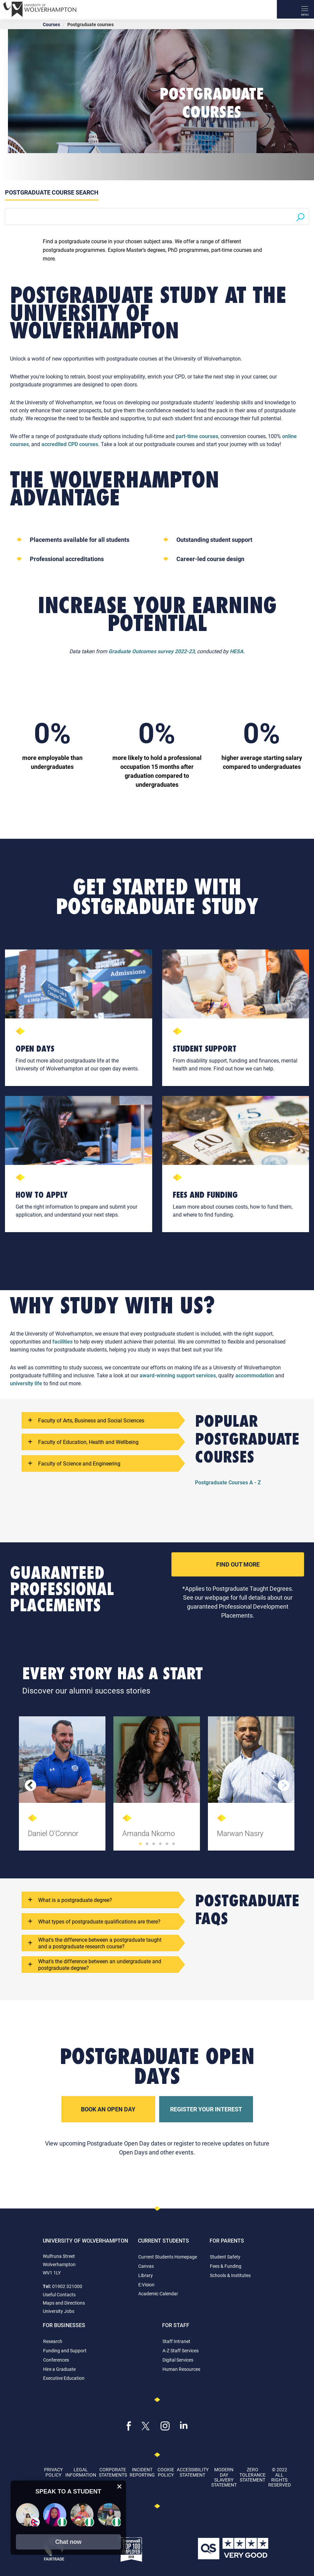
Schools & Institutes (230, 2275)
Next (283, 1786)
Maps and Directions (64, 2303)
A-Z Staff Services (180, 2350)
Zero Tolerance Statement (252, 2474)
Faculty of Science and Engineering (74, 1463)
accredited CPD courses (69, 443)
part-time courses (197, 435)
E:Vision (146, 2284)
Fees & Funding (225, 2266)
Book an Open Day (108, 2109)
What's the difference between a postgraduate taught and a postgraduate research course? (94, 1943)
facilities (62, 1341)
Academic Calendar (158, 2293)
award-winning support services (178, 1375)
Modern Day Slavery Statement (224, 2477)
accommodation (254, 1375)
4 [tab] (160, 1844)
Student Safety (225, 2257)
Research (52, 2341)
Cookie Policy (165, 2472)
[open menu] (304, 9)
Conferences (56, 2360)
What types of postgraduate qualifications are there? (94, 1921)
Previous (30, 1786)
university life (26, 1383)
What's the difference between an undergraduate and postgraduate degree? (94, 1965)
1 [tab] (140, 1844)
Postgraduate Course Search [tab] (51, 192)
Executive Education (64, 2378)
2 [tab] (147, 1844)
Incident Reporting (142, 2472)
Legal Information (80, 2472)
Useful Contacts (59, 2294)
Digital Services (177, 2360)
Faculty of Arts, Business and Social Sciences (86, 1420)
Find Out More (238, 1564)
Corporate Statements (113, 2472)
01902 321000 (67, 2286)
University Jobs (58, 2311)
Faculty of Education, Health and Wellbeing (83, 1442)
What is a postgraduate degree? (70, 1900)
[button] (68, 2541)
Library (145, 2275)
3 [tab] (154, 1844)
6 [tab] (173, 1844)
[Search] (286, 9)
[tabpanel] (63, 1786)
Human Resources (181, 2369)
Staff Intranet (176, 2341)
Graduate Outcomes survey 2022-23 (151, 651)
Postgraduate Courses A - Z (228, 1482)
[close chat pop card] (119, 2486)
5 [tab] (167, 1844)
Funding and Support (65, 2350)
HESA (236, 651)
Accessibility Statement (193, 2472)
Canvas (146, 2266)
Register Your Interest (206, 2109)
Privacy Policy (53, 2472)
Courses (51, 24)
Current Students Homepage (167, 2257)
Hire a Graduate (59, 2369)
